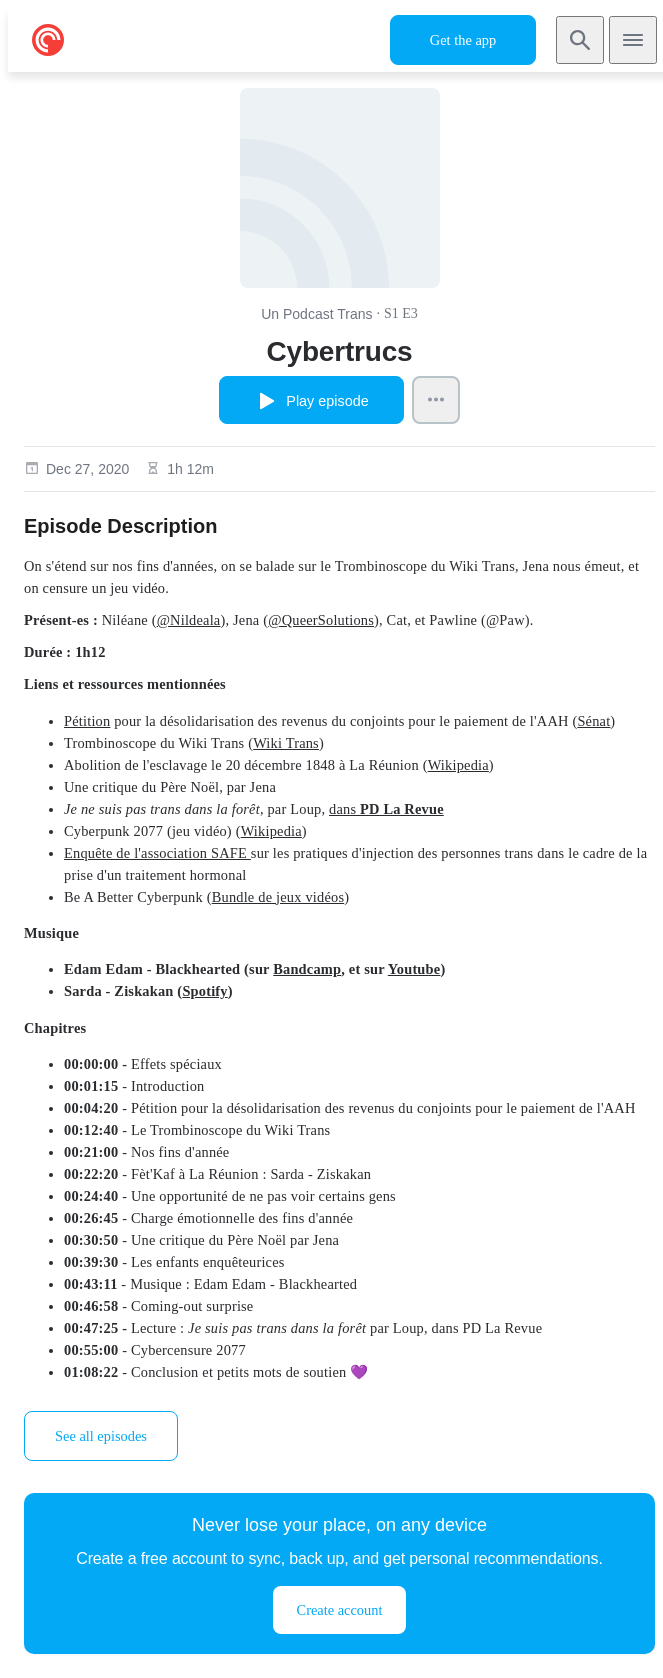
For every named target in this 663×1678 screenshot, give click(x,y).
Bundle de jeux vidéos (278, 897)
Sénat (593, 721)
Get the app (463, 40)
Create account (340, 1610)
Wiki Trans (286, 743)
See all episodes (101, 1436)
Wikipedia (458, 765)
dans (386, 809)
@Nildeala (189, 620)
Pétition (87, 721)
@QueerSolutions (321, 620)
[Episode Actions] (436, 400)
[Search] (580, 40)
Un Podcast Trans (316, 314)
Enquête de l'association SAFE (157, 853)
